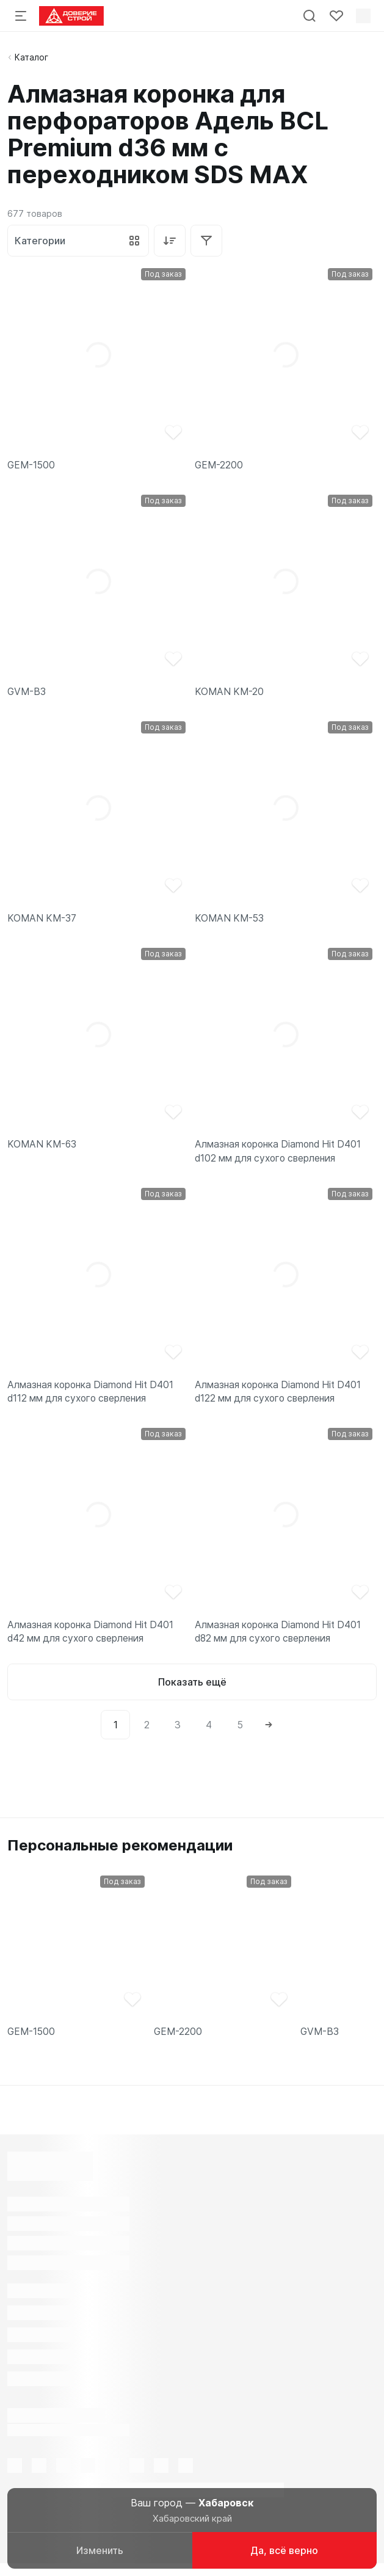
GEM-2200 (219, 466)
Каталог (31, 57)
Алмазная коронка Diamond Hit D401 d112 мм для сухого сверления (94, 1397)
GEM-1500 (32, 466)
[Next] (268, 1734)
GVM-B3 (27, 693)
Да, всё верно (284, 2550)
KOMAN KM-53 (231, 921)
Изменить (99, 2550)
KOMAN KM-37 (43, 921)
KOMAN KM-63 (43, 1149)
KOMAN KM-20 (230, 693)
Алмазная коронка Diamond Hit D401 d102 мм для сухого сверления (282, 1156)
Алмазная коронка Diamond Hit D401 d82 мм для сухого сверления (282, 1640)
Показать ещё (192, 1692)
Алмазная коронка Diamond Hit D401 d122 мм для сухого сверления (282, 1397)
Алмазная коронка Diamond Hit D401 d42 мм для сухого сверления (94, 1640)
